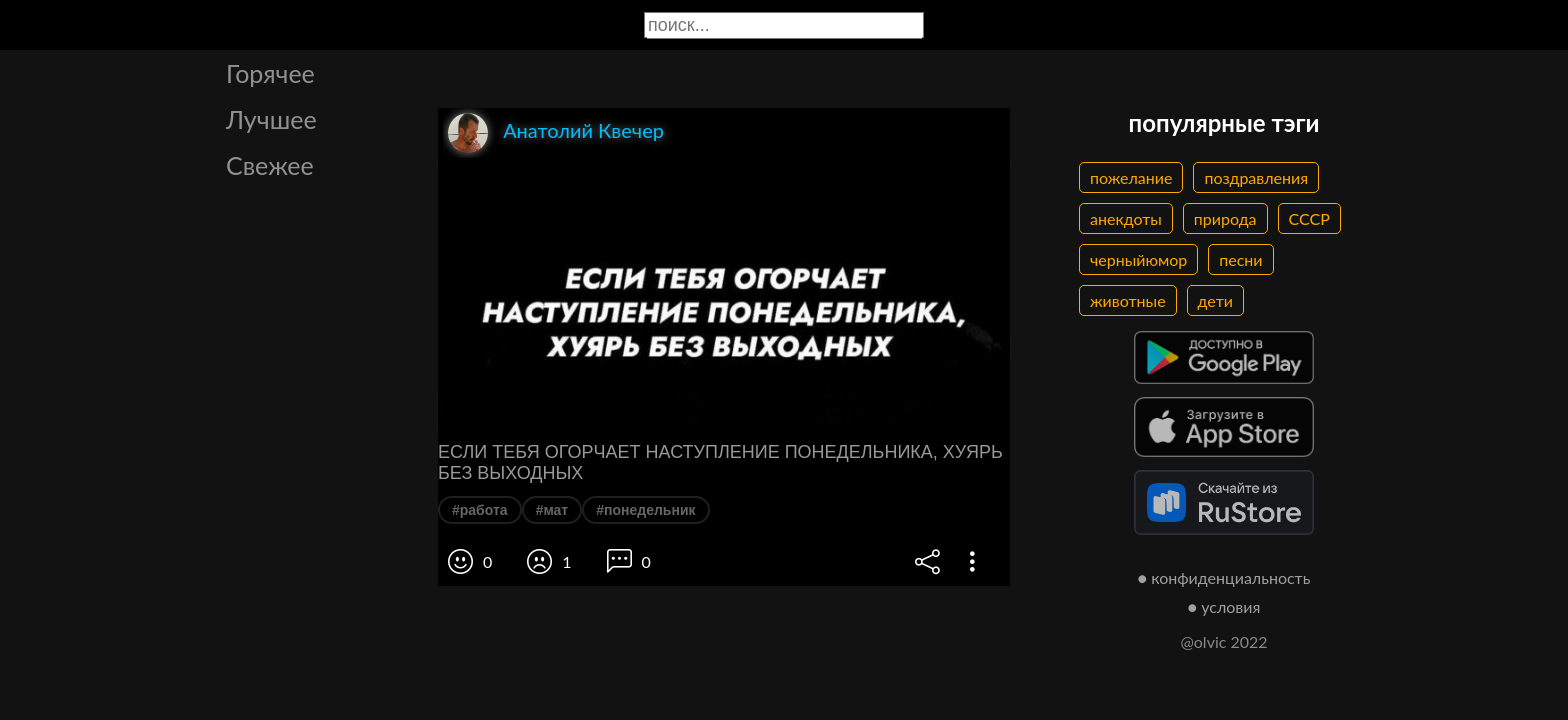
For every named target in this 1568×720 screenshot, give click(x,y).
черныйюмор (1138, 259)
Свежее (270, 165)
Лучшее (271, 119)
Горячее (270, 73)
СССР (1309, 218)
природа (1225, 218)
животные (1128, 300)
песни (1240, 259)
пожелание (1131, 177)
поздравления (1256, 177)
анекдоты (1126, 218)
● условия (1224, 606)
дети (1215, 300)
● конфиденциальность (1224, 577)
